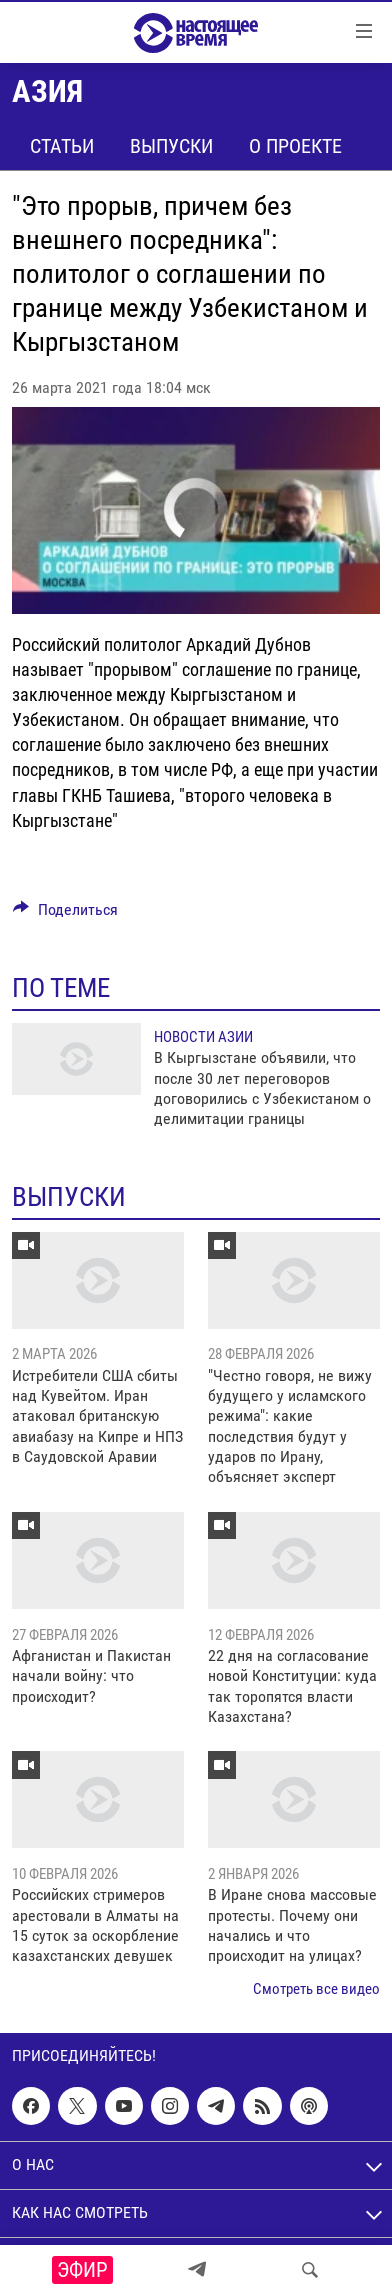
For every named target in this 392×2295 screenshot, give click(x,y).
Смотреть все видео (316, 1989)
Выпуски (171, 146)
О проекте (295, 146)
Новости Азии (203, 1037)
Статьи (62, 146)
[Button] (65, 914)
